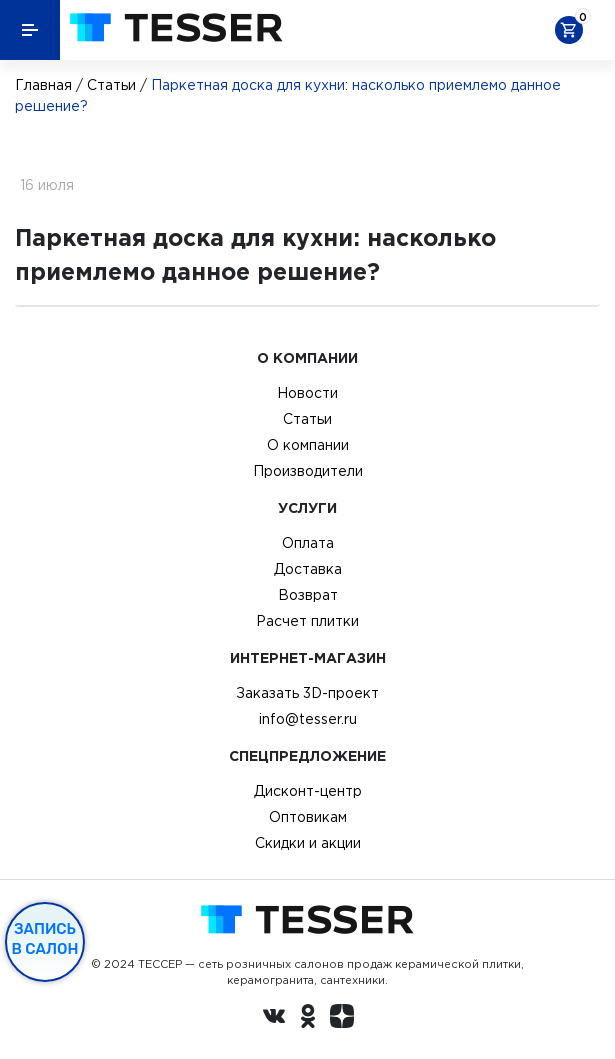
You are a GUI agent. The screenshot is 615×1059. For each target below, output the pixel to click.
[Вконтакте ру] (274, 1019)
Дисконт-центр (308, 791)
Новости (307, 393)
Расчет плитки (307, 621)
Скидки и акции (308, 843)
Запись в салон (45, 939)
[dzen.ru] (342, 1019)
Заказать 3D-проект (307, 693)
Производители (308, 471)
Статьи (111, 85)
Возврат (308, 595)
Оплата (308, 543)
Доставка (308, 569)
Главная (43, 85)
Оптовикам (308, 817)
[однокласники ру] (308, 1019)
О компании (308, 445)
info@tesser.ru (308, 719)
